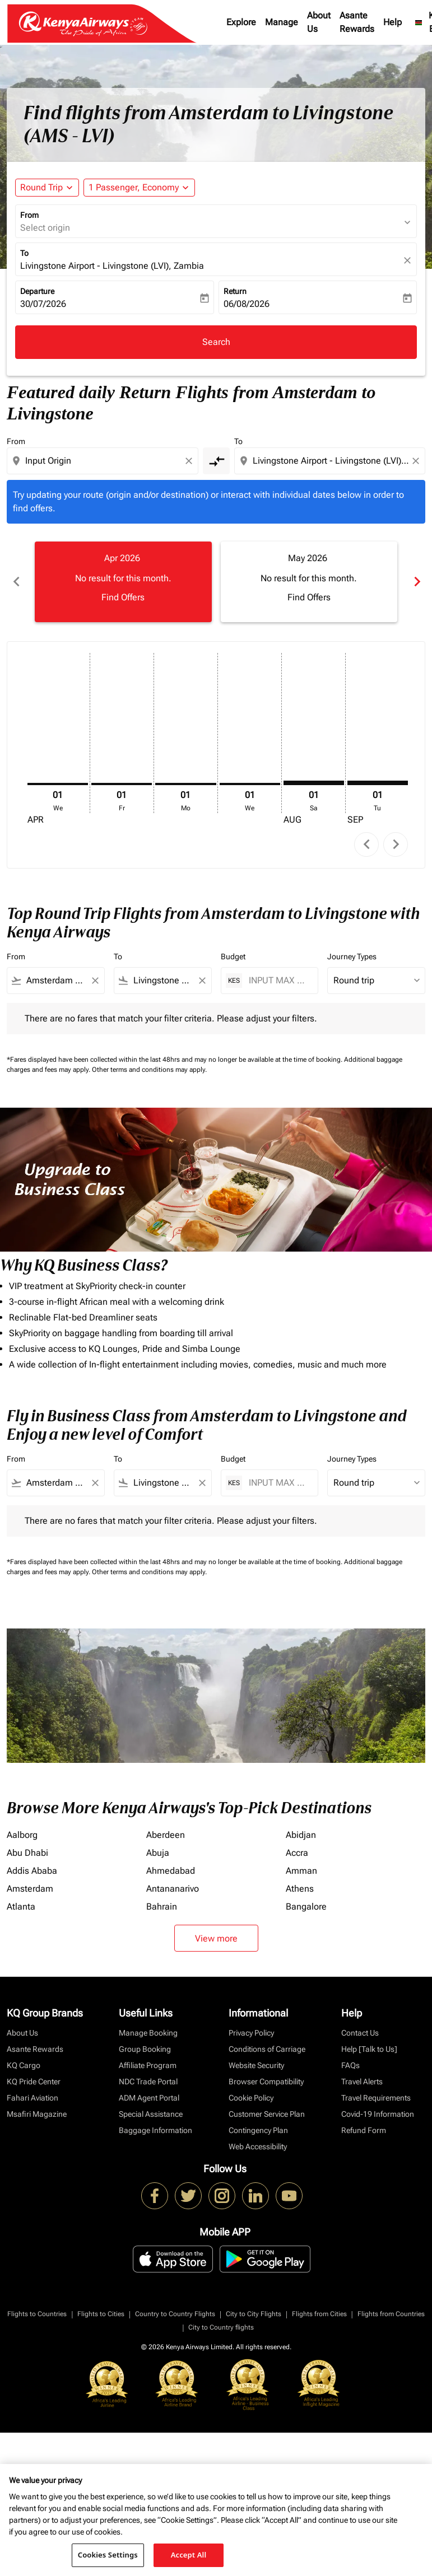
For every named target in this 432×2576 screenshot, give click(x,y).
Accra (297, 1852)
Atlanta (21, 1906)
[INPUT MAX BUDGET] (278, 980)
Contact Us (360, 2032)
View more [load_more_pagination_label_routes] (216, 1938)
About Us (319, 22)
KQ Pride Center (34, 2081)
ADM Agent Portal (149, 2097)
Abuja (157, 1852)
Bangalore (306, 1906)
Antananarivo (172, 1888)
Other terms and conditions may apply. (149, 1070)
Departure (37, 291)
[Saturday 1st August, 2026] (314, 783)
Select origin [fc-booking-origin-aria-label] (45, 227)
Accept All (189, 2555)
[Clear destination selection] (417, 461)
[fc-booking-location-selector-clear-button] (409, 260)
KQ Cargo (23, 2065)
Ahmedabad (170, 1870)
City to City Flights (253, 2314)
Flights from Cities (319, 2314)
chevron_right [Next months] (416, 581)
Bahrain (161, 1906)
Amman (301, 1870)
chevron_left (367, 844)
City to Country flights (221, 2327)
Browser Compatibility (266, 2081)
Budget (233, 956)
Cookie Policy (251, 2097)
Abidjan (301, 1835)
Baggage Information (155, 2130)
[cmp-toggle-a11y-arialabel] (216, 460)
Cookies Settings (108, 2555)
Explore (241, 22)
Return (235, 291)
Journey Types (352, 956)
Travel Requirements (376, 2097)
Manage (281, 22)
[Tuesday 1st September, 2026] (377, 783)
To (24, 253)
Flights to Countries (37, 2314)
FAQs (350, 2065)
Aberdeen (165, 1835)
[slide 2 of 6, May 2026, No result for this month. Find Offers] (309, 582)
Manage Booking (148, 2032)
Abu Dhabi (27, 1852)
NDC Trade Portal (148, 2081)
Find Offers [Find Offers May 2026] (309, 597)
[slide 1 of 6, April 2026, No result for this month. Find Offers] (123, 582)
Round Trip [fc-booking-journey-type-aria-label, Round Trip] (41, 187)
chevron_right (396, 844)
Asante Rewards (357, 22)
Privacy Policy (251, 2032)
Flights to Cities (100, 2314)
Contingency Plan (258, 2130)
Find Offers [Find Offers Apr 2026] (123, 597)
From (29, 215)
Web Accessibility (258, 2146)
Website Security (256, 2065)
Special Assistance (151, 2114)
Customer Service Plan (267, 2114)
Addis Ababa (32, 1870)
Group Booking (145, 2049)
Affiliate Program (147, 2065)
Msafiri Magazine (37, 2114)
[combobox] (103, 461)
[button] (139, 188)
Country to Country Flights (175, 2314)
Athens (300, 1888)
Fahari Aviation (32, 2097)
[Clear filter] (94, 980)
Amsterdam (30, 1888)
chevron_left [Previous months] (16, 581)
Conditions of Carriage (267, 2049)
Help (392, 22)
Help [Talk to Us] (369, 2049)
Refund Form (363, 2130)
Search (216, 342)
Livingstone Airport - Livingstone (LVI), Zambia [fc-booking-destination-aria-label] (112, 265)
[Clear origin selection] (190, 461)
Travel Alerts (362, 2081)
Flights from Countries (391, 2314)
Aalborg (22, 1835)
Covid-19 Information (377, 2114)
